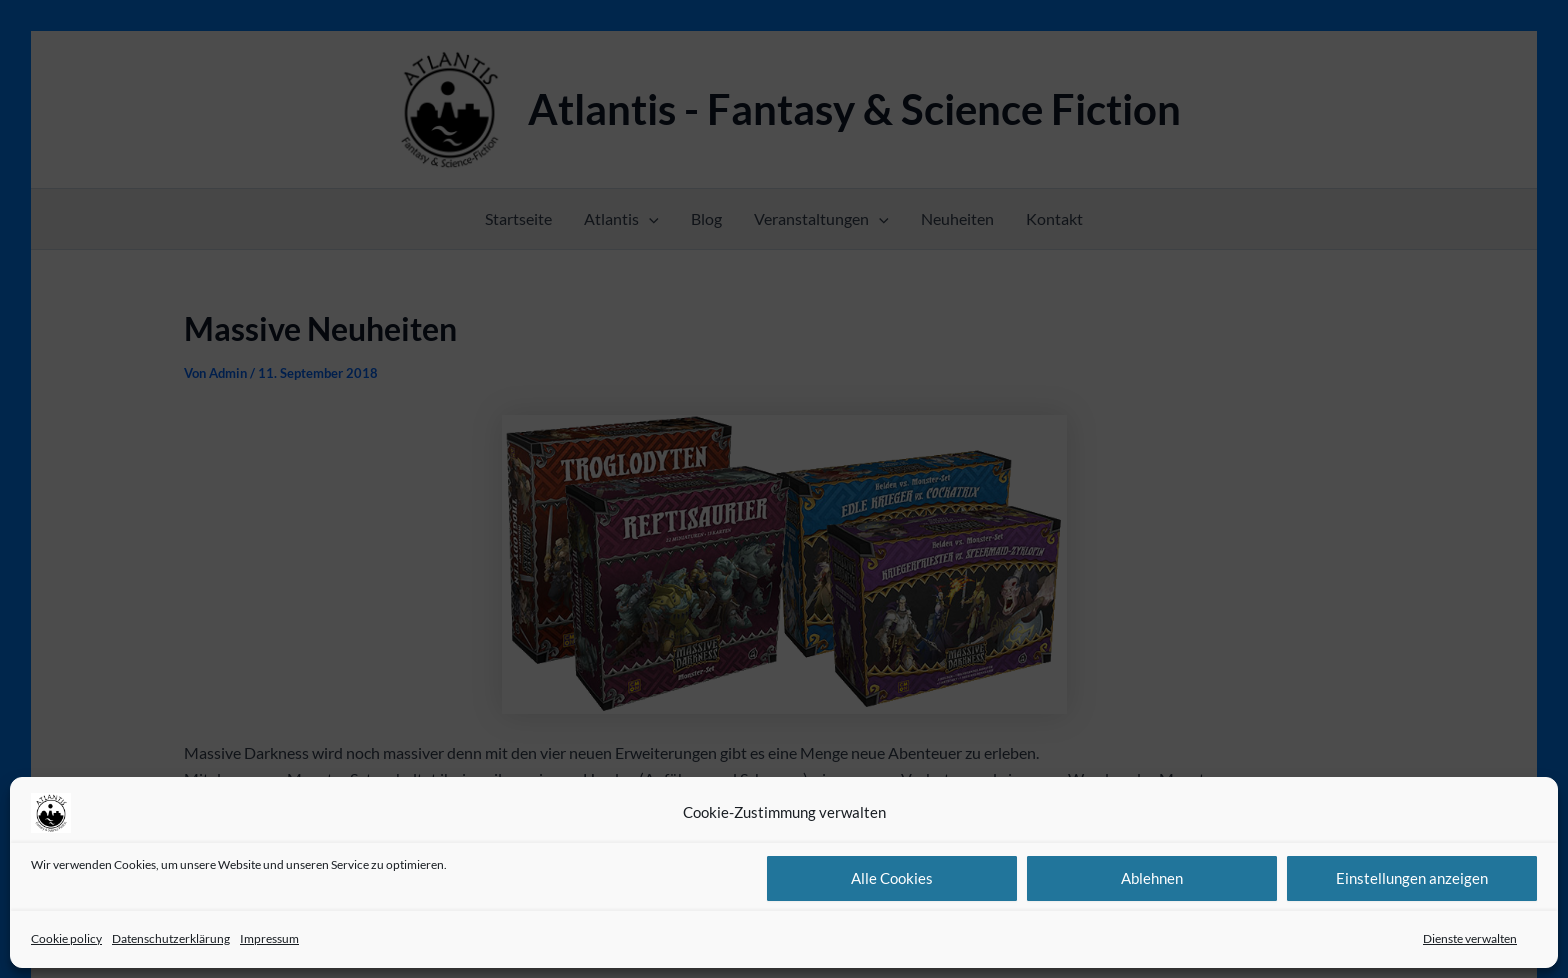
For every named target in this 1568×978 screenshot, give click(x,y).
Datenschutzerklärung (171, 938)
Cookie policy (66, 938)
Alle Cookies (892, 878)
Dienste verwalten (1470, 938)
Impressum (269, 938)
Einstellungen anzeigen (1412, 878)
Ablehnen (1152, 878)
